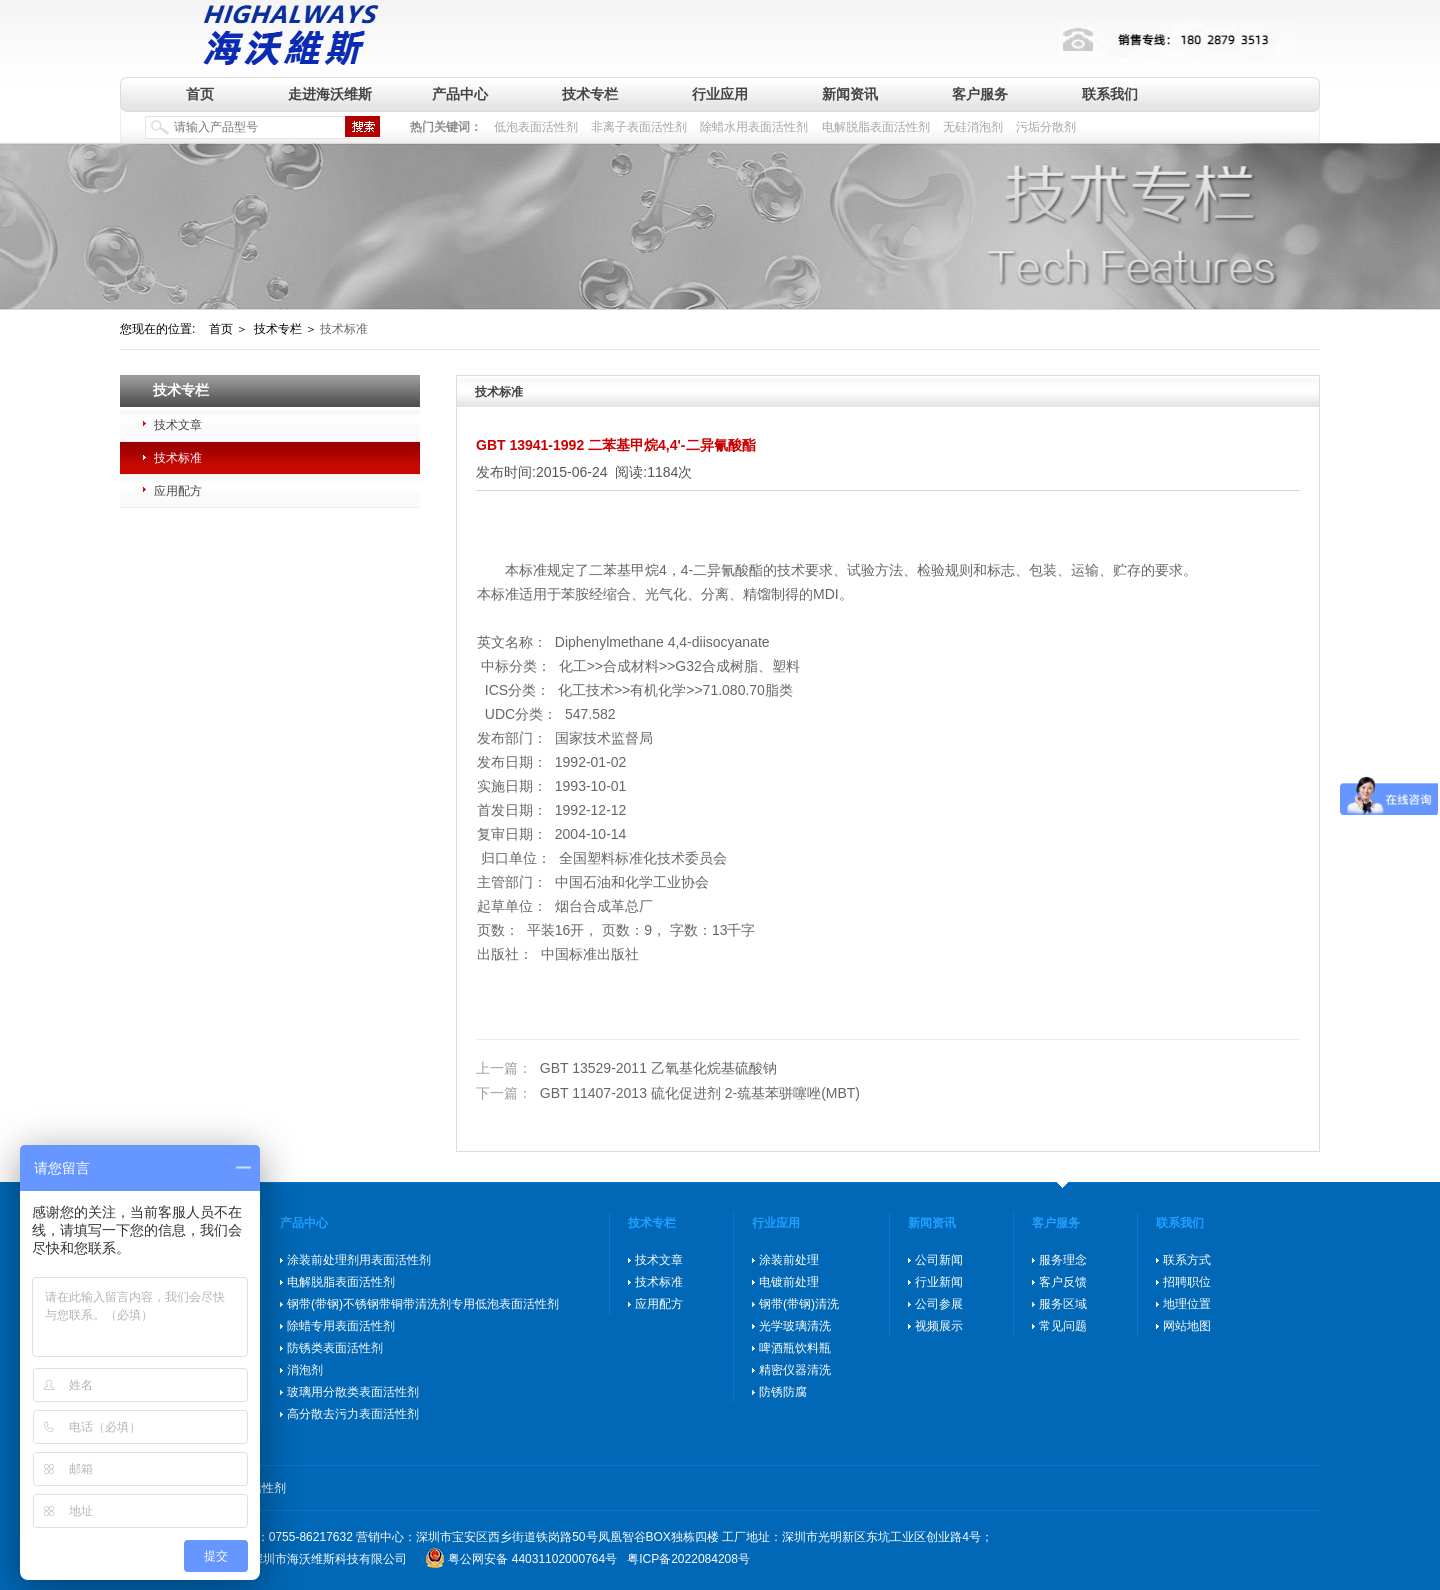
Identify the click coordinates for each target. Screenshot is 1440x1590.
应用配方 (178, 491)
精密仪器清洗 (795, 1370)
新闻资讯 (850, 94)
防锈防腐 (783, 1392)
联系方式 (1187, 1260)
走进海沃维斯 (330, 94)
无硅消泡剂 (973, 127)
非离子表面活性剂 (639, 127)
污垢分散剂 (1046, 127)
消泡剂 (305, 1370)
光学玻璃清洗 (795, 1326)
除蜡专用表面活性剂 (341, 1326)
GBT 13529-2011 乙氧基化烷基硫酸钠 (626, 1068)
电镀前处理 (789, 1282)
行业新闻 (939, 1282)
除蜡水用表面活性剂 (754, 127)
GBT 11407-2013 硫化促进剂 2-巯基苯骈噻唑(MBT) (668, 1093)
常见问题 (1063, 1326)
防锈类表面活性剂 (335, 1348)
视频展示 (939, 1326)
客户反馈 (1063, 1282)
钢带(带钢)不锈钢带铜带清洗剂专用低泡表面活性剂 (423, 1304)
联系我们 (1110, 94)
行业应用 (720, 94)
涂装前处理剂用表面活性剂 (359, 1260)
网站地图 (1187, 1326)
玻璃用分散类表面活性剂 (353, 1392)
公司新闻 (939, 1260)
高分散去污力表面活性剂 (353, 1414)
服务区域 (1063, 1304)
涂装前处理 (789, 1260)
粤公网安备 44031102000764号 (532, 1559)
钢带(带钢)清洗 (799, 1304)
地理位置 (1187, 1304)
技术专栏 (590, 94)
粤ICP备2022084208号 (688, 1559)
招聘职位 (1187, 1282)
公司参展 (939, 1304)
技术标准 (178, 458)
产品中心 (460, 94)
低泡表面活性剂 (536, 127)
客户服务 (980, 94)
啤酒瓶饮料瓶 (795, 1348)
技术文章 (178, 425)
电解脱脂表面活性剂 (876, 127)
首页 (200, 94)
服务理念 (1063, 1260)
